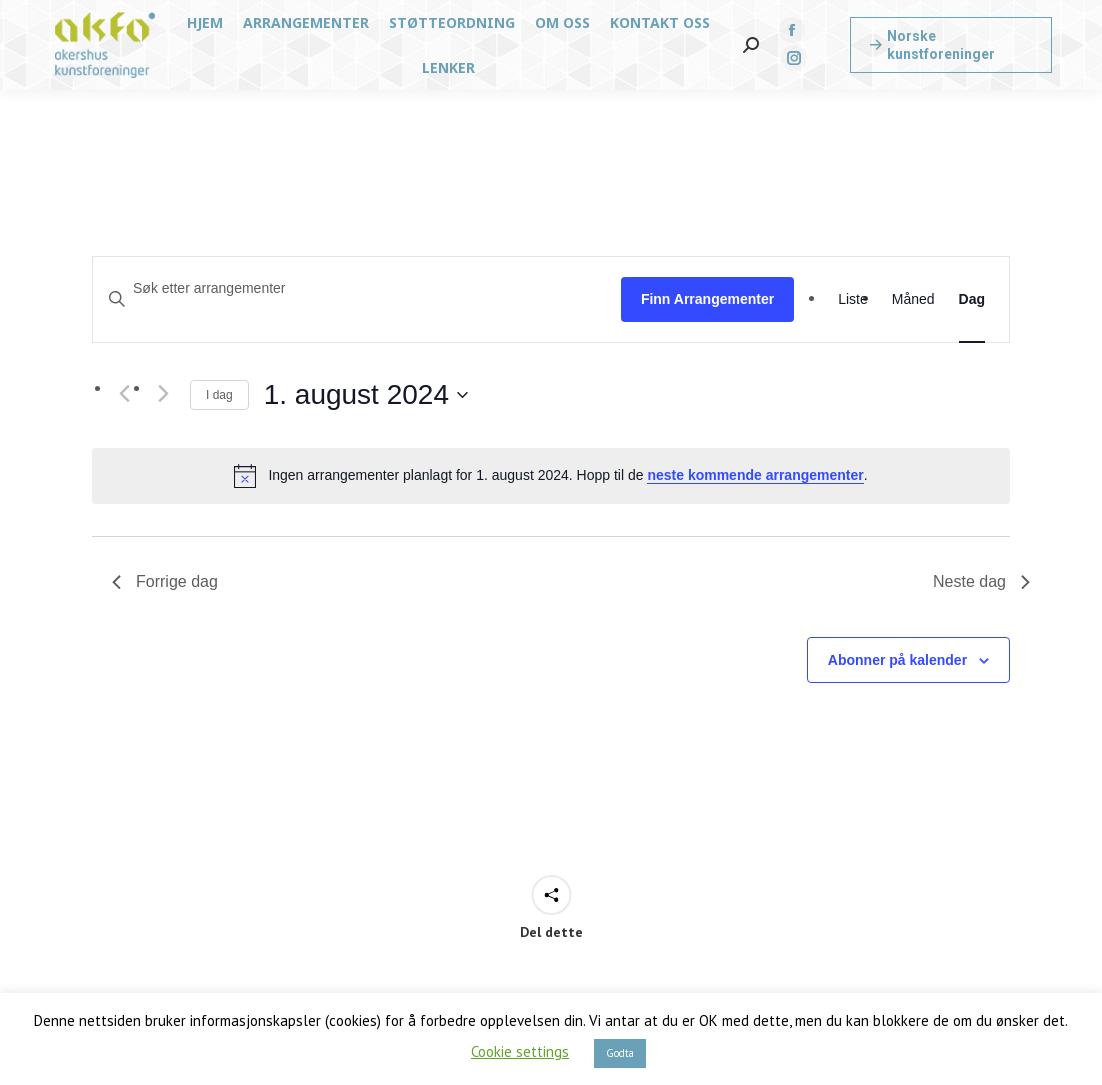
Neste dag (981, 581)
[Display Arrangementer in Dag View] (972, 299)
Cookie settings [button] (520, 1051)
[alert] (551, 476)
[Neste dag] (163, 394)
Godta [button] (620, 1053)
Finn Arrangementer (707, 299)
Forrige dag (165, 581)
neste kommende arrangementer (755, 475)
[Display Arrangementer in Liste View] (853, 299)
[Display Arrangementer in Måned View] (913, 299)
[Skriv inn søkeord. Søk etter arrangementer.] (357, 288)
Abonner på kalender (897, 660)
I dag (219, 395)
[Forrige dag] (124, 394)
